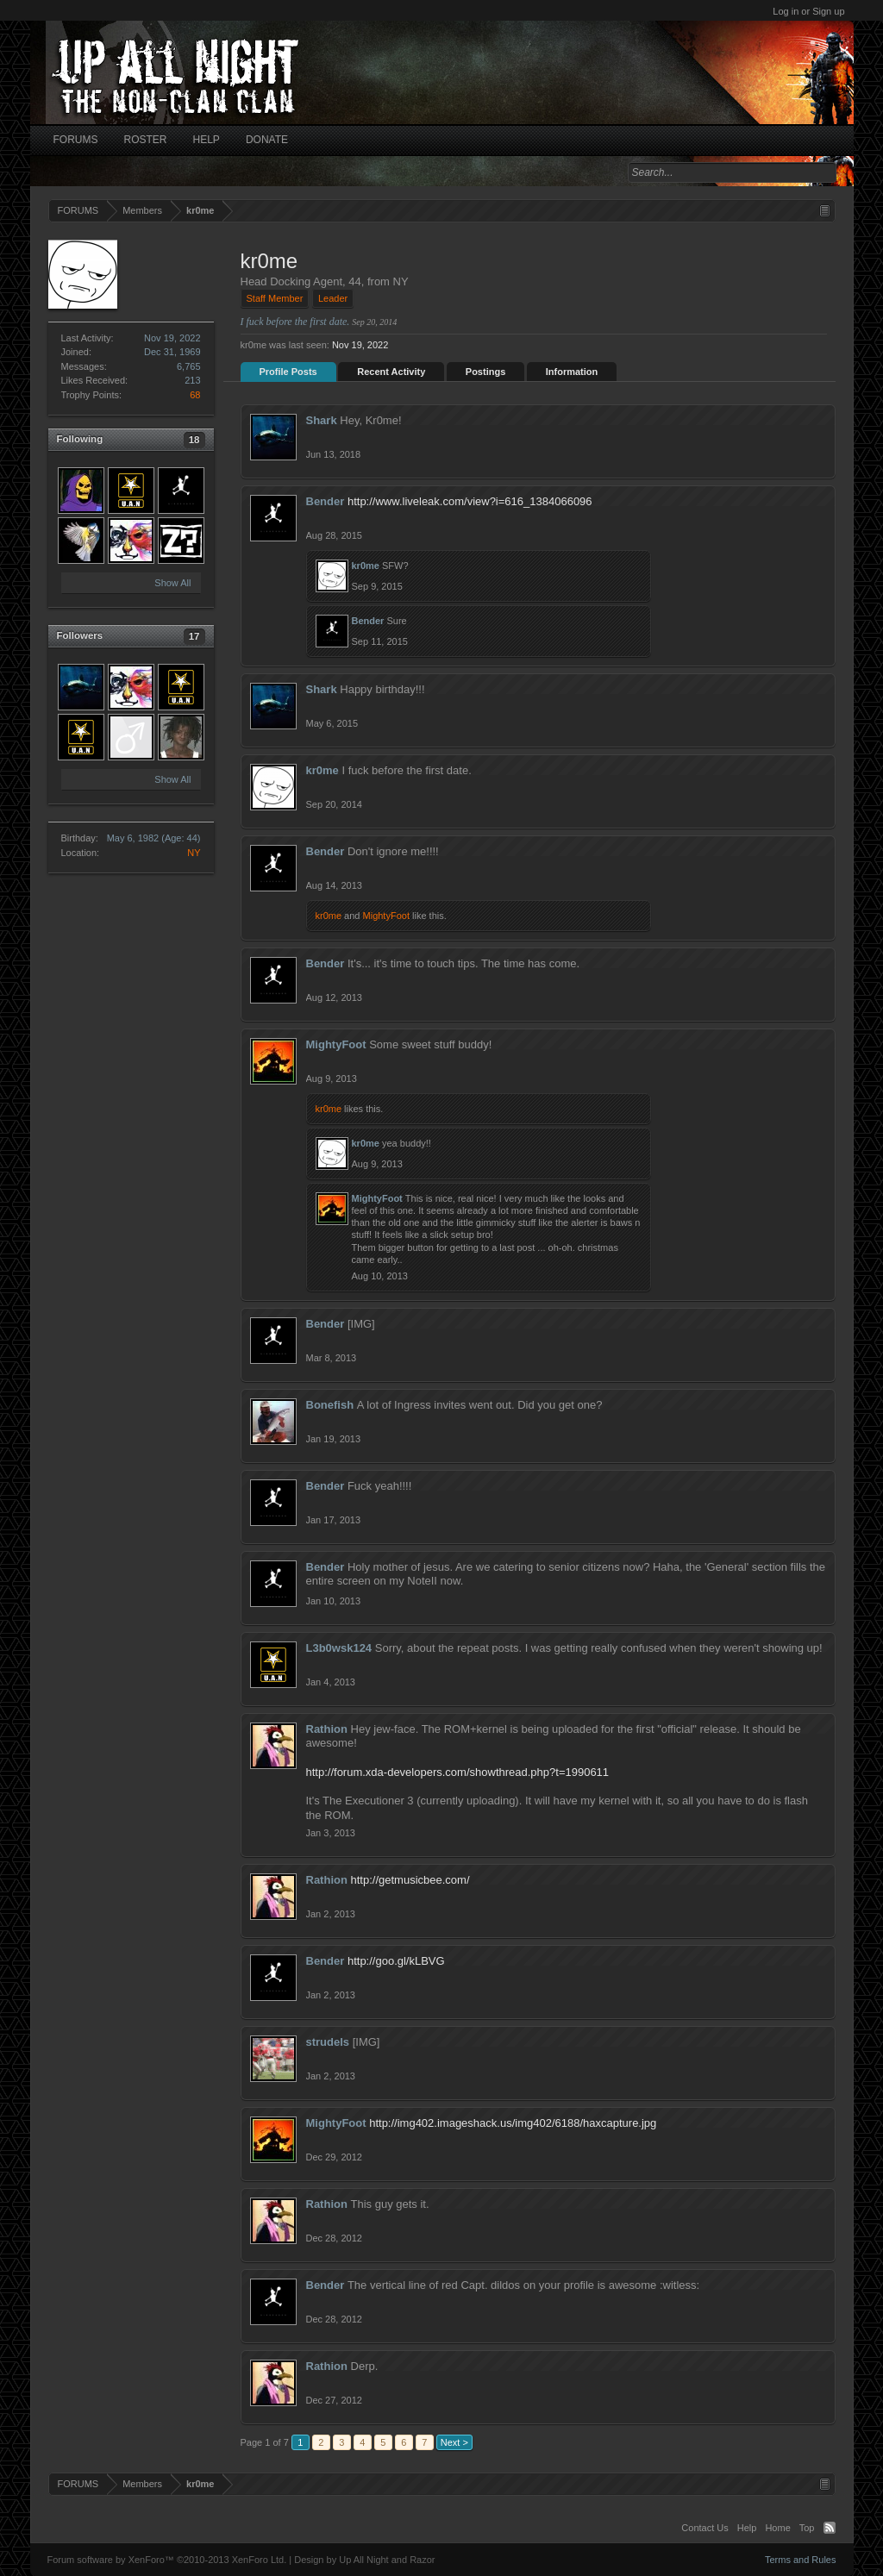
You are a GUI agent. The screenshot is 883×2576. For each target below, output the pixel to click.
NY (193, 852)
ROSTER (145, 140)
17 (194, 636)
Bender (325, 501)
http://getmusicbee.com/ (410, 1879)
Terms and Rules (800, 2559)
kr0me (365, 565)
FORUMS (75, 140)
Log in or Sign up (808, 11)
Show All (172, 583)
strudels (328, 2041)
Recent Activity (391, 371)
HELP (206, 140)
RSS (830, 2528)
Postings (485, 371)
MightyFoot (386, 915)
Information (572, 371)
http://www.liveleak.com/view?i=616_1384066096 (470, 501)
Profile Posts (288, 371)
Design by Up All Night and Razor (364, 2559)
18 (194, 440)
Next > (454, 2442)
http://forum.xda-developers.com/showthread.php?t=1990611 (458, 1772)
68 (195, 395)
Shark (321, 420)
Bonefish (330, 1404)
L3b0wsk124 (339, 1647)
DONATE (267, 140)
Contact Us (704, 2528)
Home (777, 2528)
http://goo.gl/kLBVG (396, 1960)
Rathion (327, 1729)
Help (747, 2528)
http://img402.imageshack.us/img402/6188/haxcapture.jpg (512, 2122)
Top (807, 2528)
